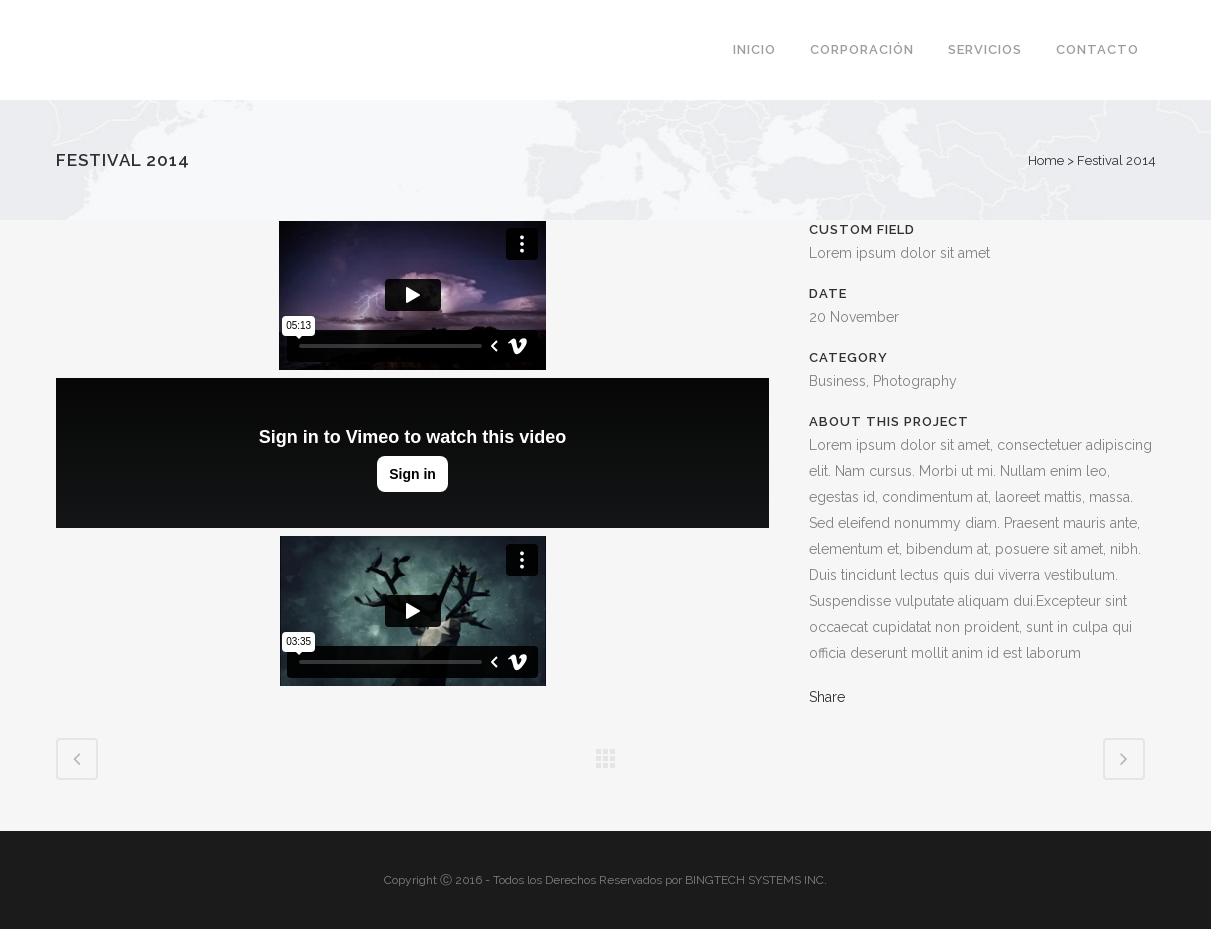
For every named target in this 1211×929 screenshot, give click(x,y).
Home (1046, 160)
